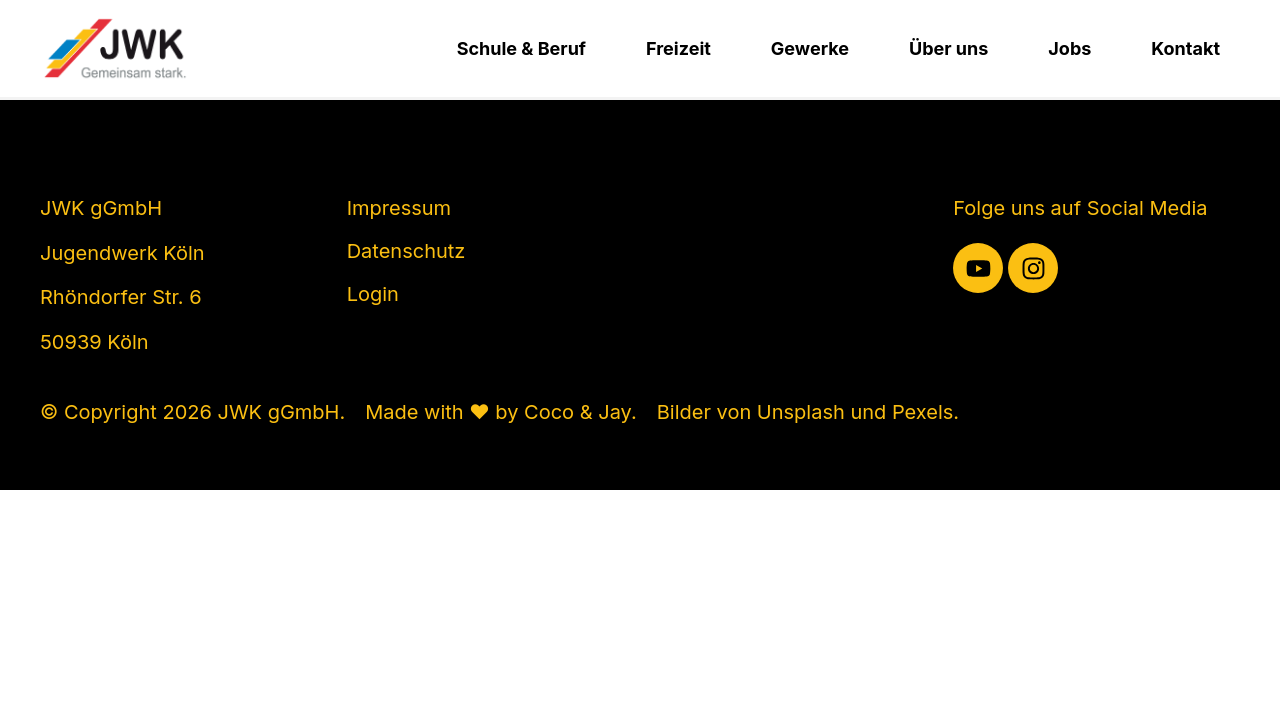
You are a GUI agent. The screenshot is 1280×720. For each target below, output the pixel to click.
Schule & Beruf (521, 48)
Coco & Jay (577, 412)
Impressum (399, 208)
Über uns (948, 48)
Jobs (1069, 48)
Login (373, 294)
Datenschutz (406, 251)
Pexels (922, 412)
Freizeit (678, 48)
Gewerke (810, 48)
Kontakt (1185, 48)
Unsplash (801, 412)
